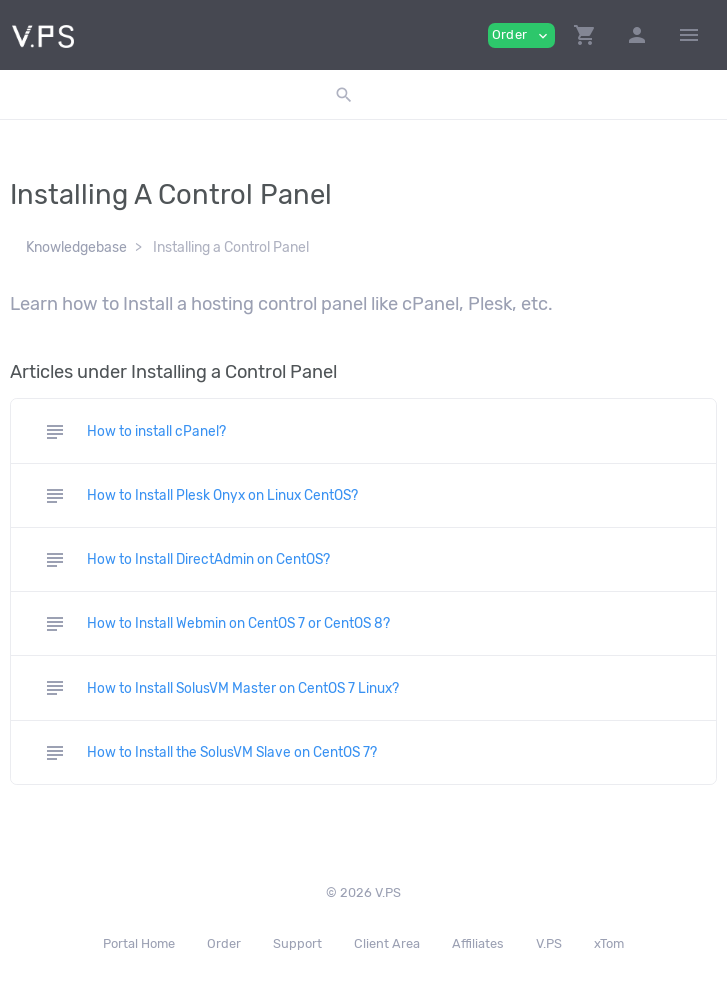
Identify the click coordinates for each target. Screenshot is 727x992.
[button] (585, 35)
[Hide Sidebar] (689, 35)
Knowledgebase (76, 247)
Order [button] (521, 35)
